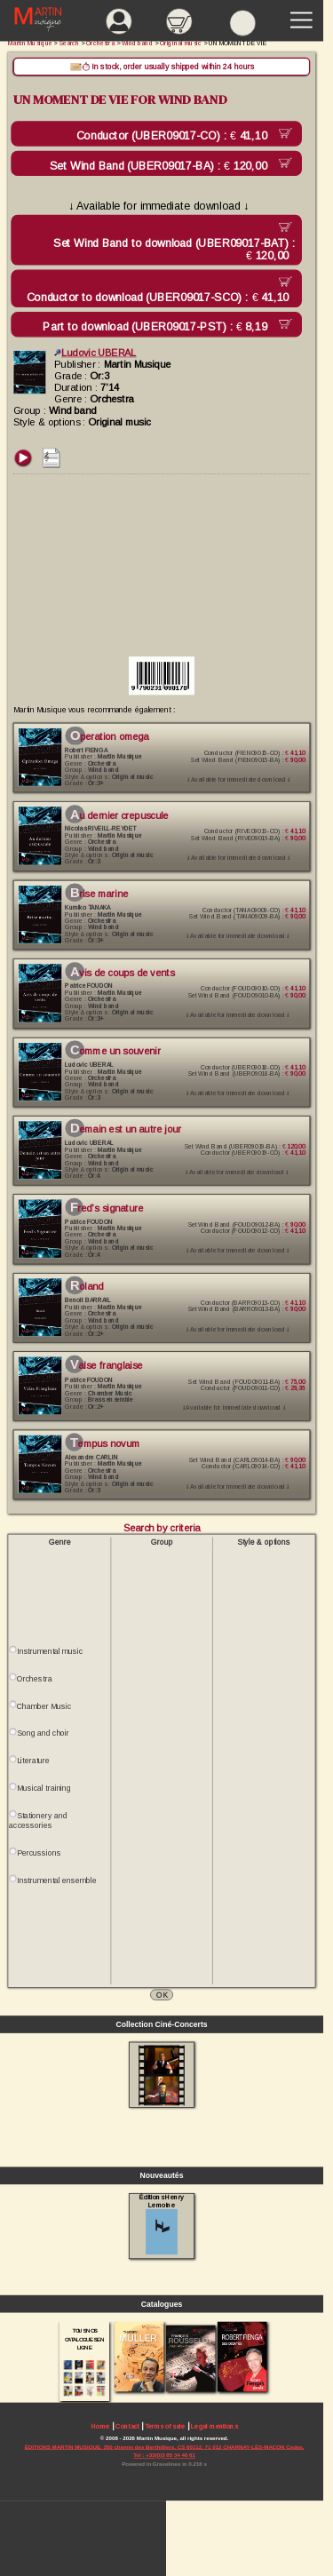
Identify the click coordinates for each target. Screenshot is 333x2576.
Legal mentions (214, 2426)
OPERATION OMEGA (109, 736)
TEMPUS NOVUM (104, 1443)
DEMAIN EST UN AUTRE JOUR (125, 1130)
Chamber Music (44, 1706)
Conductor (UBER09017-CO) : (175, 136)
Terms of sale (165, 2426)
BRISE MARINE (99, 893)
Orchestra (34, 1678)
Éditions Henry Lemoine (161, 2224)
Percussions (38, 1853)
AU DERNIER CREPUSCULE (119, 815)
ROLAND (86, 1287)
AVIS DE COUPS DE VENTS (122, 972)
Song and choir (43, 1733)
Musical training (44, 1788)
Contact (127, 2426)
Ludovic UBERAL (95, 352)
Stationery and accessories (38, 1820)
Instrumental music (50, 1651)
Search (69, 43)
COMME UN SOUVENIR (115, 1051)
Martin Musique (30, 43)
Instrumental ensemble (56, 1880)
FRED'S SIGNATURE (106, 1208)
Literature (33, 1761)
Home (100, 2426)
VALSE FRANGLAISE (106, 1365)
